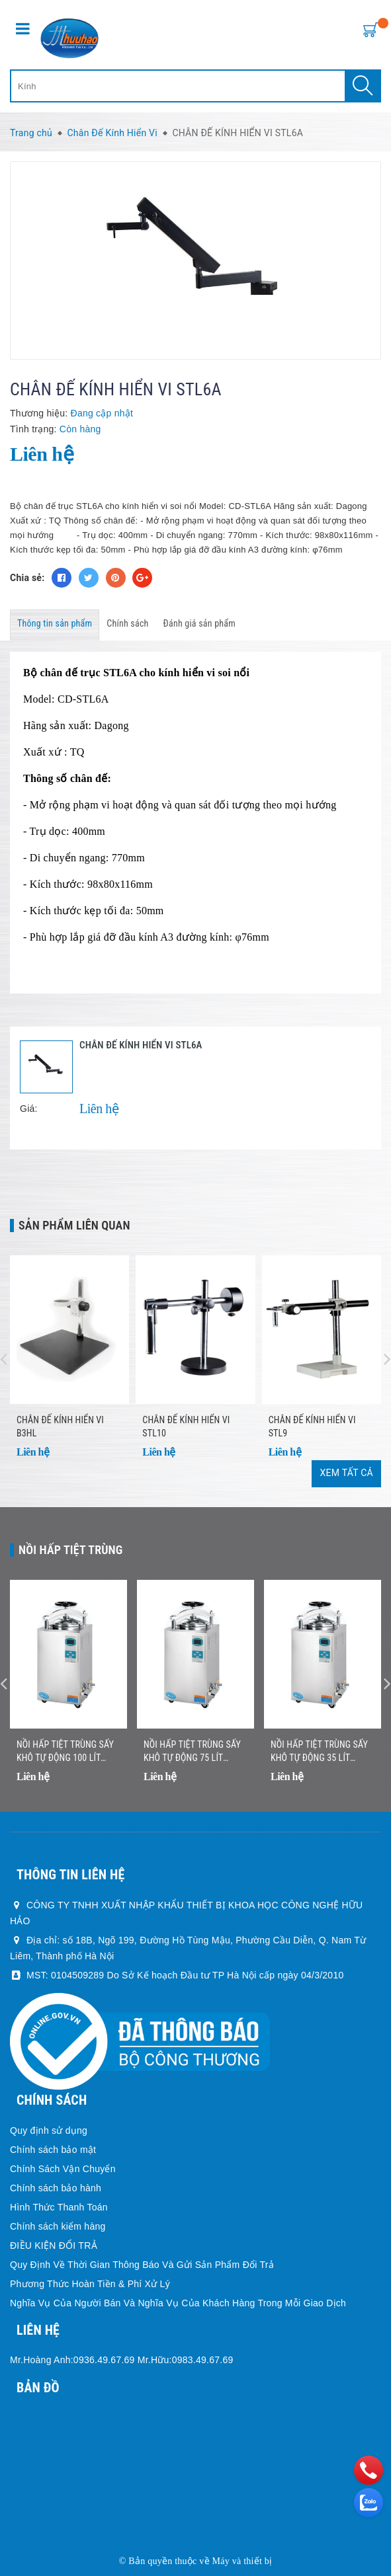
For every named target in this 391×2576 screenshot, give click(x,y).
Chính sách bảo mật (53, 2149)
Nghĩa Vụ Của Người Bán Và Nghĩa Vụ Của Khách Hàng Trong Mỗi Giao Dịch (178, 2303)
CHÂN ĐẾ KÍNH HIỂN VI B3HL (60, 1426)
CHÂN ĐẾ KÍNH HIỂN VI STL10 (186, 1426)
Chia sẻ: (27, 577)
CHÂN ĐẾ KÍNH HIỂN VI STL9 (312, 1426)
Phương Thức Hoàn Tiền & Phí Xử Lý (90, 2284)
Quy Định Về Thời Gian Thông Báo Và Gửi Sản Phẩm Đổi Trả (142, 2264)
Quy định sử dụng (48, 2130)
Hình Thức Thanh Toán (59, 2207)
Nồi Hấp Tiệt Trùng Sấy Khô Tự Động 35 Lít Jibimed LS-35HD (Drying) (322, 1751)
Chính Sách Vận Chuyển (63, 2169)
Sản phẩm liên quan (74, 1225)
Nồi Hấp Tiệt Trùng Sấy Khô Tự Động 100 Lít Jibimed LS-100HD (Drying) (65, 1751)
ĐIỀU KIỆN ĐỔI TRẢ (53, 2245)
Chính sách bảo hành (55, 2188)
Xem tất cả (346, 1472)
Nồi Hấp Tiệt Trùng (71, 1550)
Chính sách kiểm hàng (58, 2226)
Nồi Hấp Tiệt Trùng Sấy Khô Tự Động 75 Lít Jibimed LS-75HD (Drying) (195, 1751)
